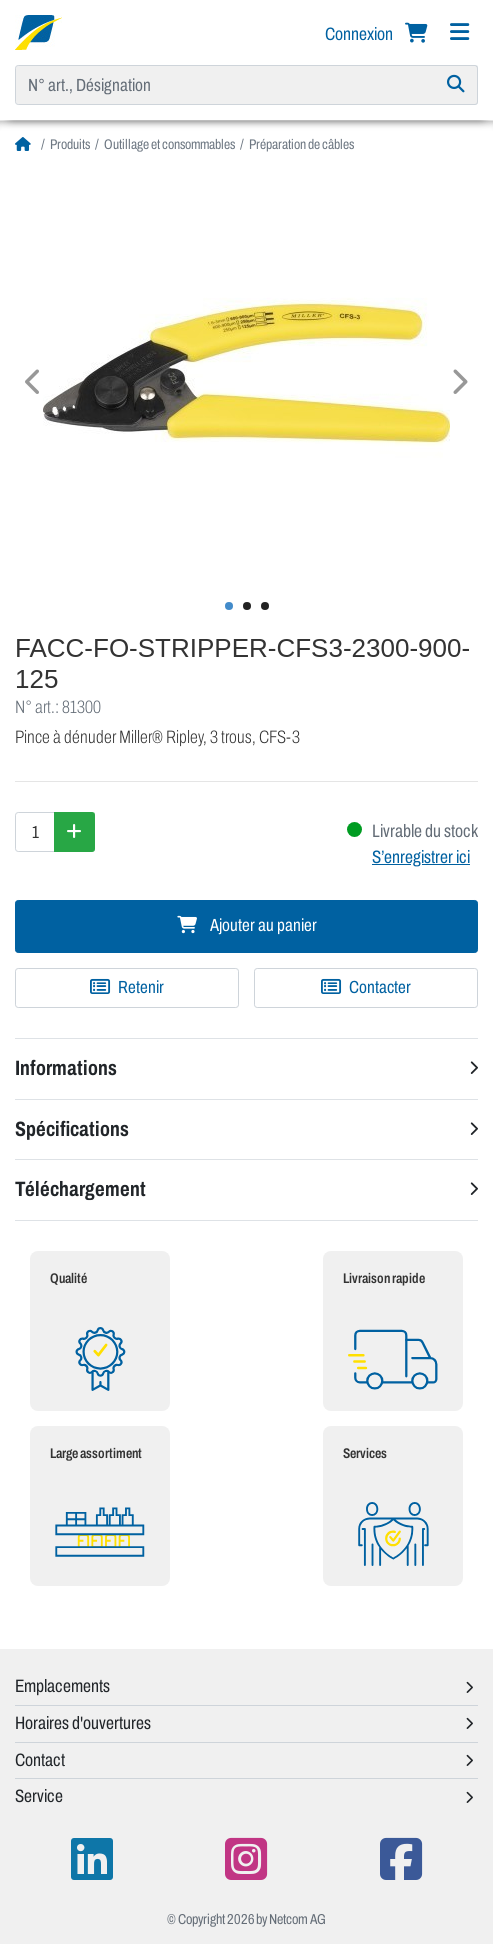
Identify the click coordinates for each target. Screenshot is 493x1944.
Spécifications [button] (72, 1129)
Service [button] (39, 1796)
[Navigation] (459, 32)
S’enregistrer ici (421, 857)
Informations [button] (66, 1068)
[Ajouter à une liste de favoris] (127, 988)
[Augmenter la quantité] (74, 832)
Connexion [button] (360, 34)
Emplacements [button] (62, 1686)
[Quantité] (35, 832)
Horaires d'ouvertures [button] (83, 1723)
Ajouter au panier (247, 925)
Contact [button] (40, 1760)
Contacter (366, 987)
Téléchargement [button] (80, 1189)
